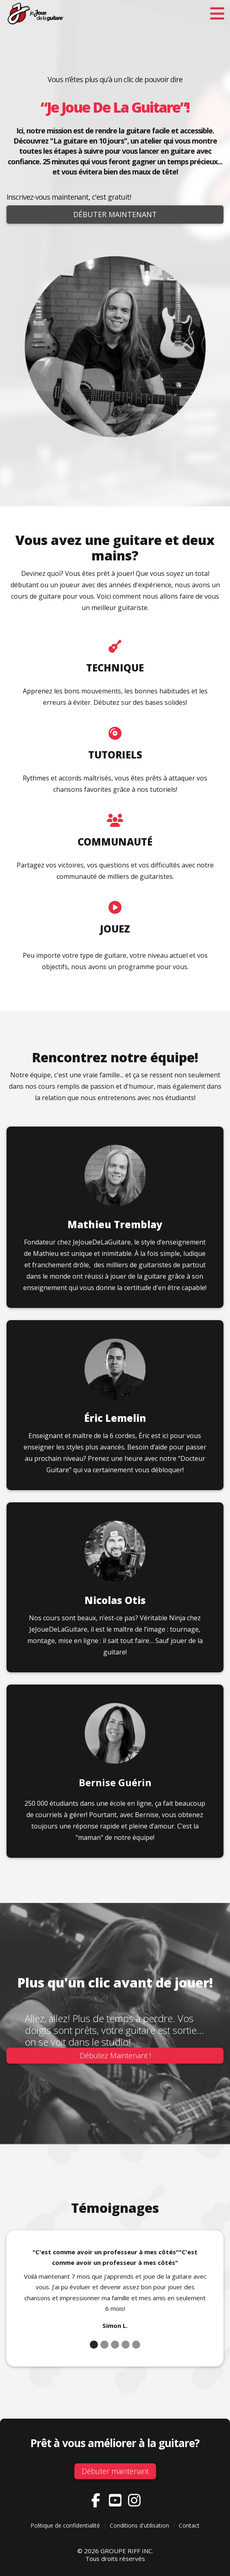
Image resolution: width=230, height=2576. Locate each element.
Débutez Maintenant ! (115, 2055)
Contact (189, 2525)
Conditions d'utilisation (139, 2525)
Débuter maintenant (115, 214)
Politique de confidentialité (65, 2525)
